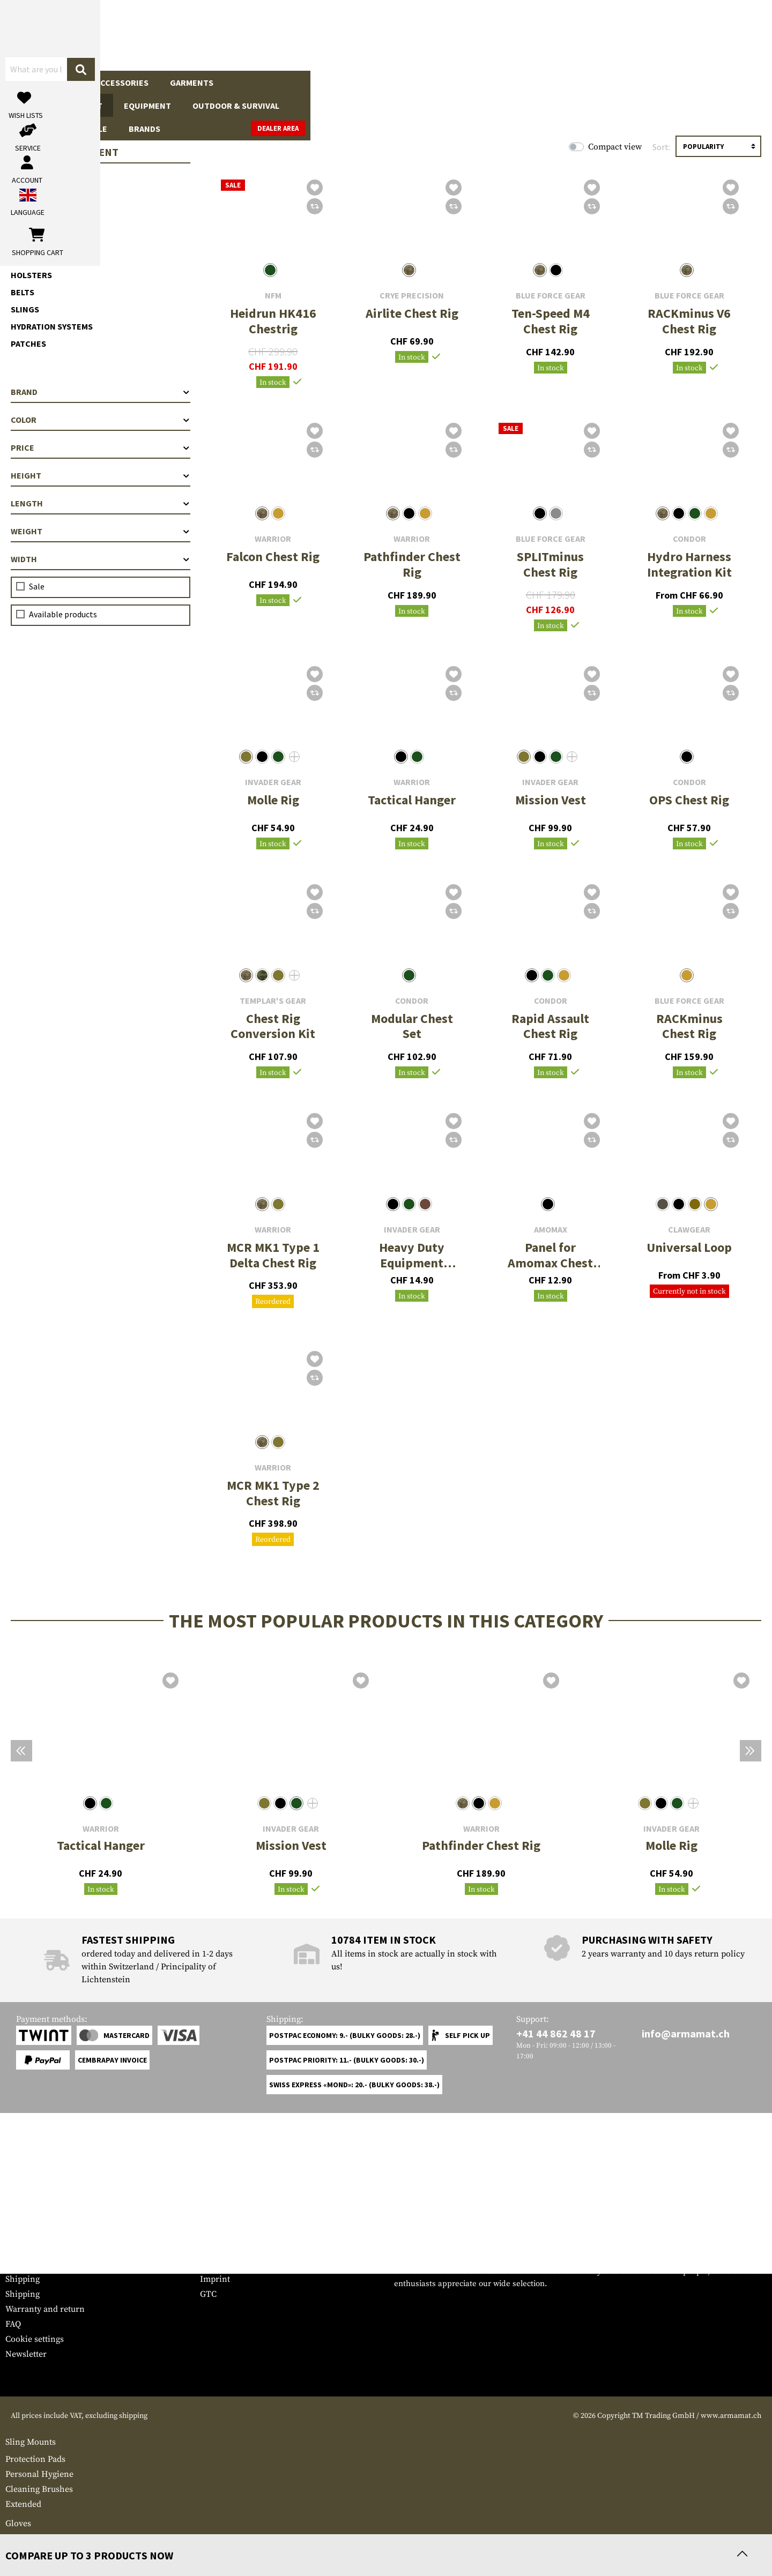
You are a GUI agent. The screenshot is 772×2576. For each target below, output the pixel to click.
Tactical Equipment (278, 82)
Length (100, 503)
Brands (648, 82)
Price (100, 447)
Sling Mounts (30, 2442)
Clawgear (689, 1229)
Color (100, 419)
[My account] (599, 35)
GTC (208, 2294)
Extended (23, 2504)
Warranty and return (45, 2309)
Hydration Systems (52, 326)
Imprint (215, 2279)
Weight (100, 531)
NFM (273, 295)
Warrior (273, 539)
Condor (689, 539)
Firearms (35, 82)
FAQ (13, 2324)
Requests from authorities (249, 2264)
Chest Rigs (34, 195)
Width (100, 559)
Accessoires (42, 230)
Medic (17, 2538)
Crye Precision (412, 295)
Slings (25, 309)
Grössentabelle (34, 2249)
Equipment (366, 82)
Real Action (544, 82)
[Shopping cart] (699, 35)
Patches (28, 343)
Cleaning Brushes (39, 2489)
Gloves (18, 2523)
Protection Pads (35, 2459)
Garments (191, 82)
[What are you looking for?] (343, 34)
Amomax (550, 1229)
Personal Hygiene (39, 2474)
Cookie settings (34, 2339)
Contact (20, 2264)
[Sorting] (718, 146)
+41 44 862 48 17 (556, 2033)
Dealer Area (739, 82)
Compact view (615, 146)
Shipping (22, 2279)
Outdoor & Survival (454, 82)
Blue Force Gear (550, 295)
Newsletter (26, 2354)
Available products (63, 614)
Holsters (31, 275)
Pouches (30, 257)
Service (25, 2228)
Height (100, 475)
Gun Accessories (112, 82)
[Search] (456, 34)
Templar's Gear (273, 1001)
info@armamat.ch (686, 2033)
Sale (601, 82)
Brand (100, 391)
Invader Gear (273, 782)
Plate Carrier (40, 178)
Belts (22, 292)
